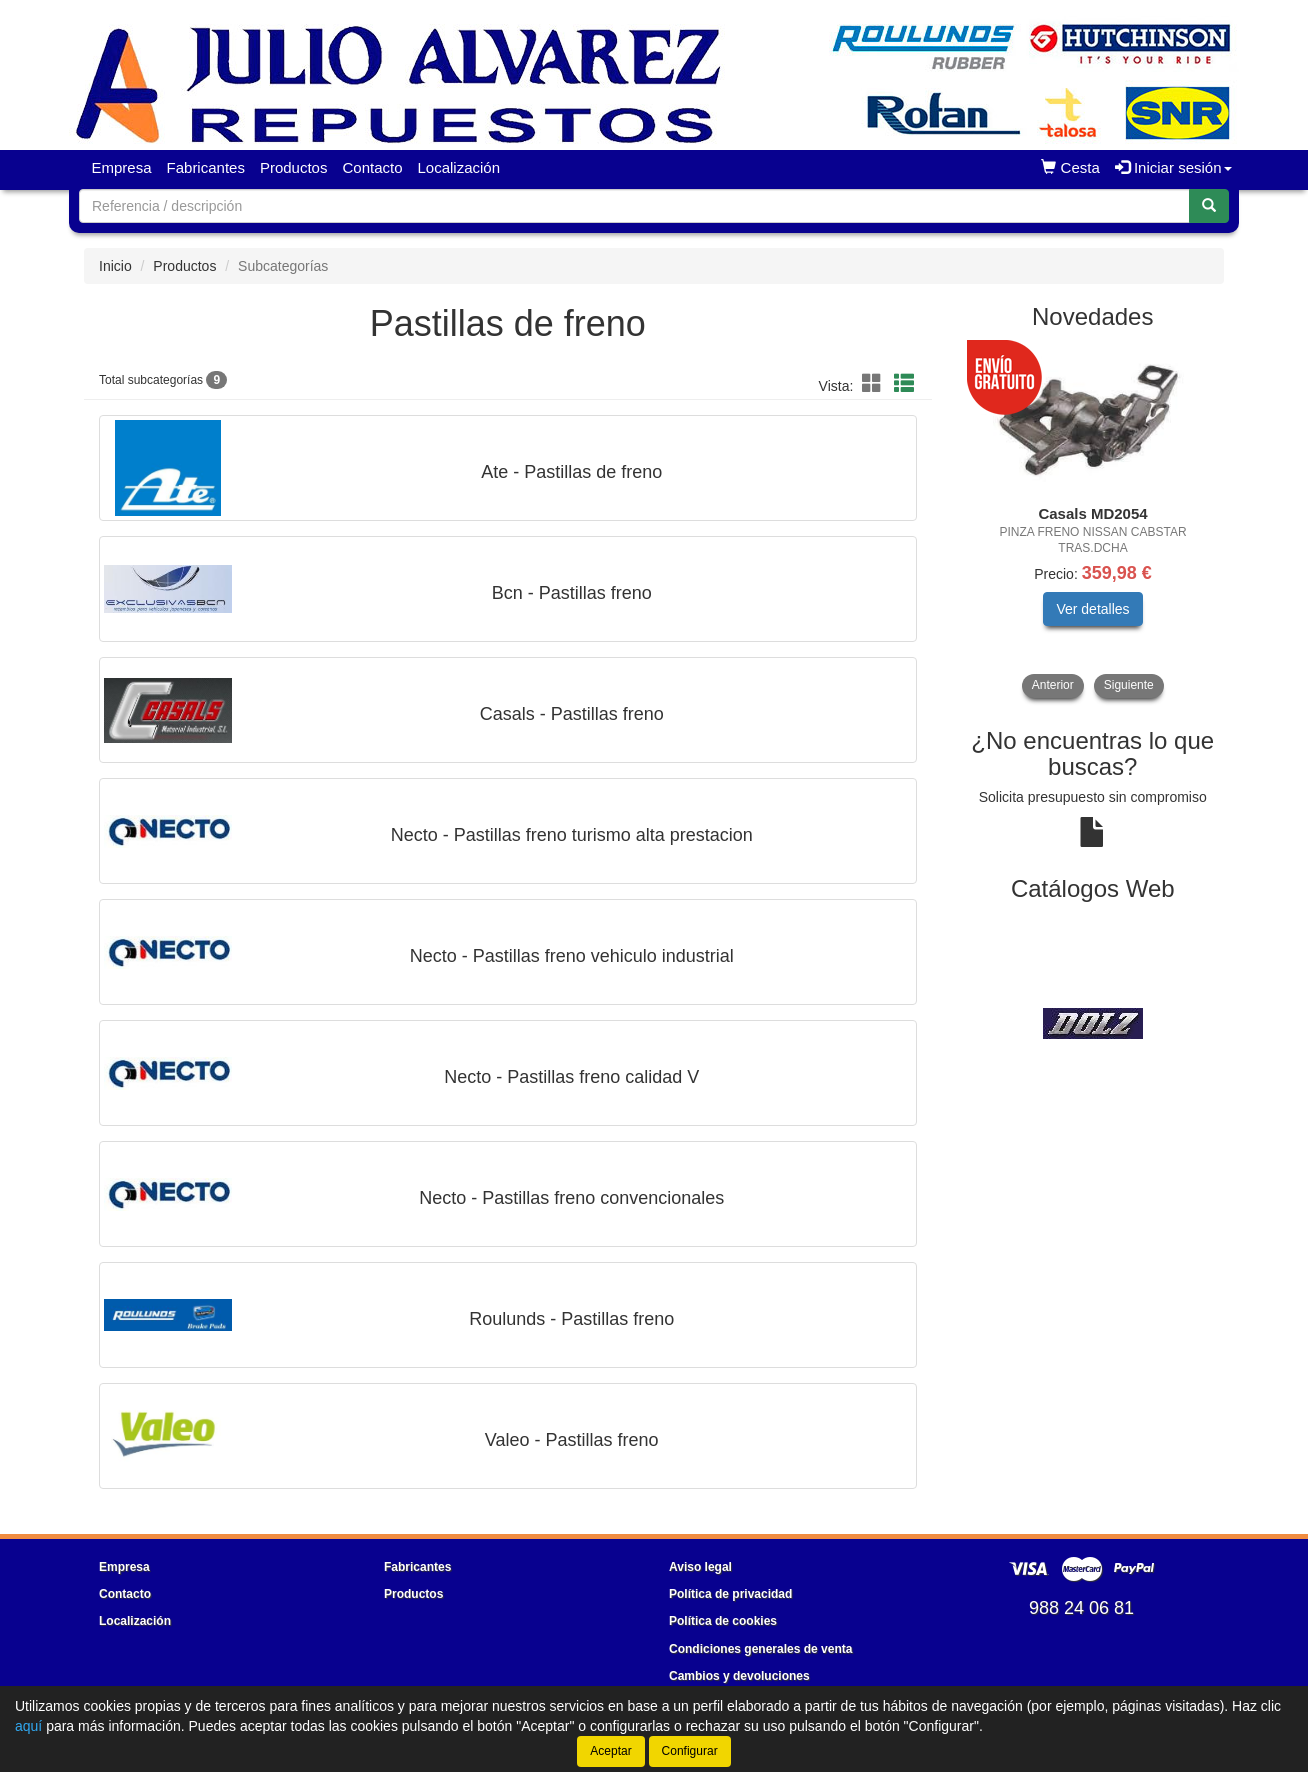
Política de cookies (723, 1621)
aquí (28, 1726)
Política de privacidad (730, 1594)
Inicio (115, 266)
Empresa (122, 167)
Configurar (690, 1751)
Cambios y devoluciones (739, 1676)
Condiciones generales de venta (760, 1649)
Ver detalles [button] (1092, 609)
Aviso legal (700, 1567)
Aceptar (610, 1751)
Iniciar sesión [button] (1173, 167)
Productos (294, 167)
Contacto (372, 167)
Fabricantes (206, 167)
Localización (459, 167)
